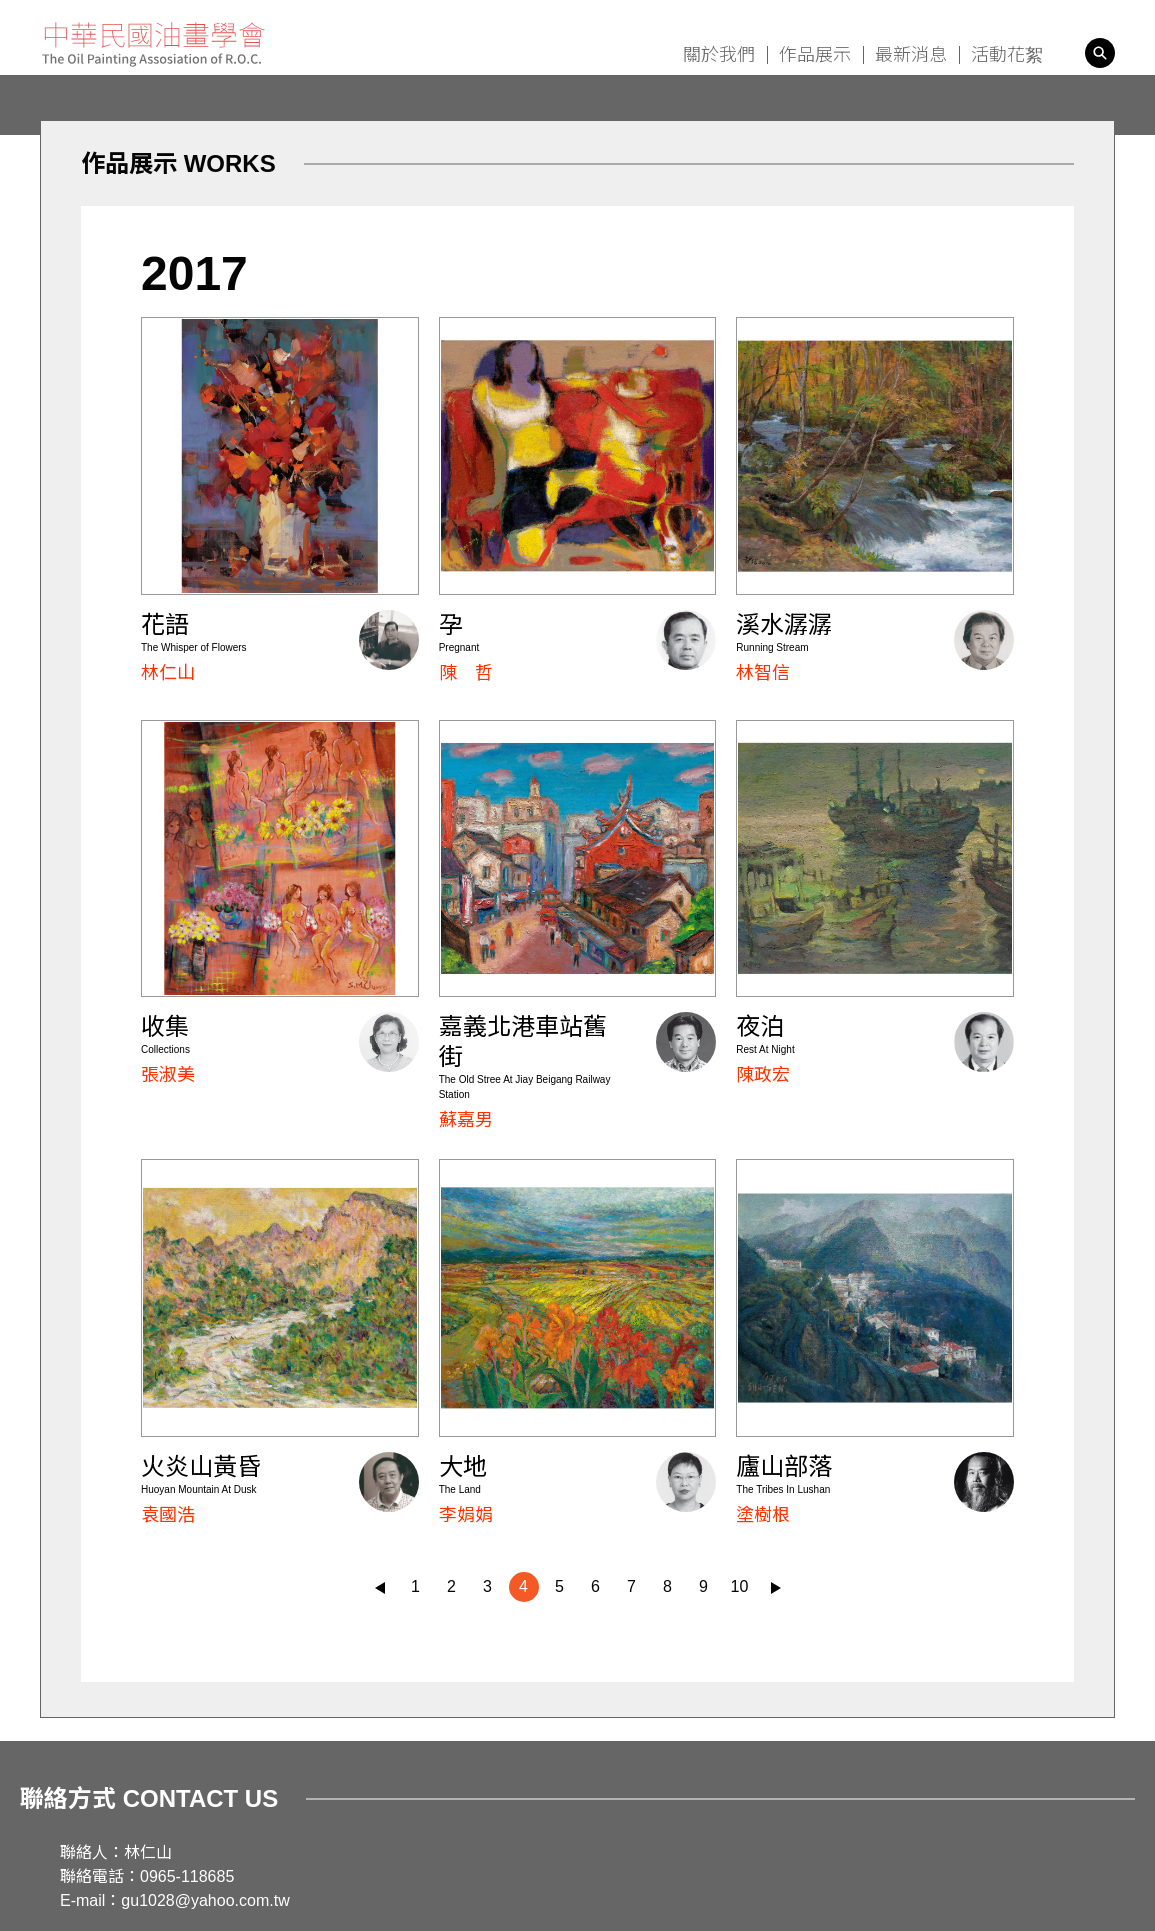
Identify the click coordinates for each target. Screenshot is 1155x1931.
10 (740, 1586)
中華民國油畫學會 (153, 44)
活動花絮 (1007, 55)
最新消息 (911, 55)
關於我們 (719, 55)
